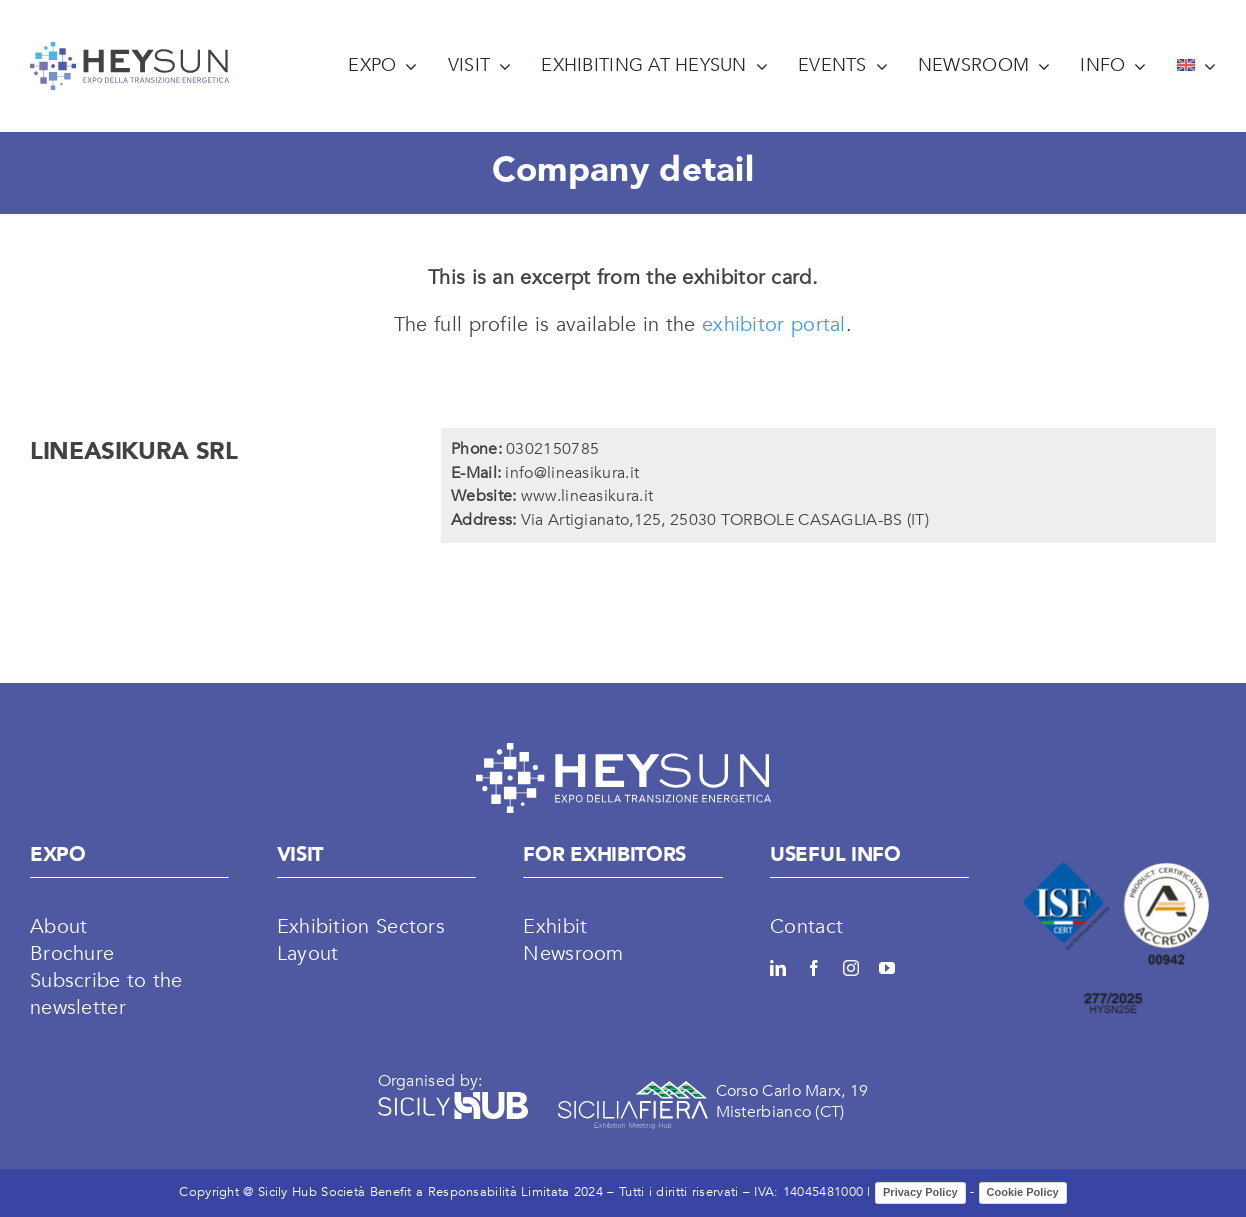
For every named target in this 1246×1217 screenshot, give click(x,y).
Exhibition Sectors (361, 926)
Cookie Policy (1023, 1192)
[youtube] (887, 968)
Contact (806, 926)
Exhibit (555, 926)
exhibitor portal (774, 324)
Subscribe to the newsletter (106, 994)
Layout (308, 953)
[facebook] (814, 968)
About (59, 926)
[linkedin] (778, 968)
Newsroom (573, 953)
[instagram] (851, 968)
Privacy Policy (920, 1192)
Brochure (72, 953)
